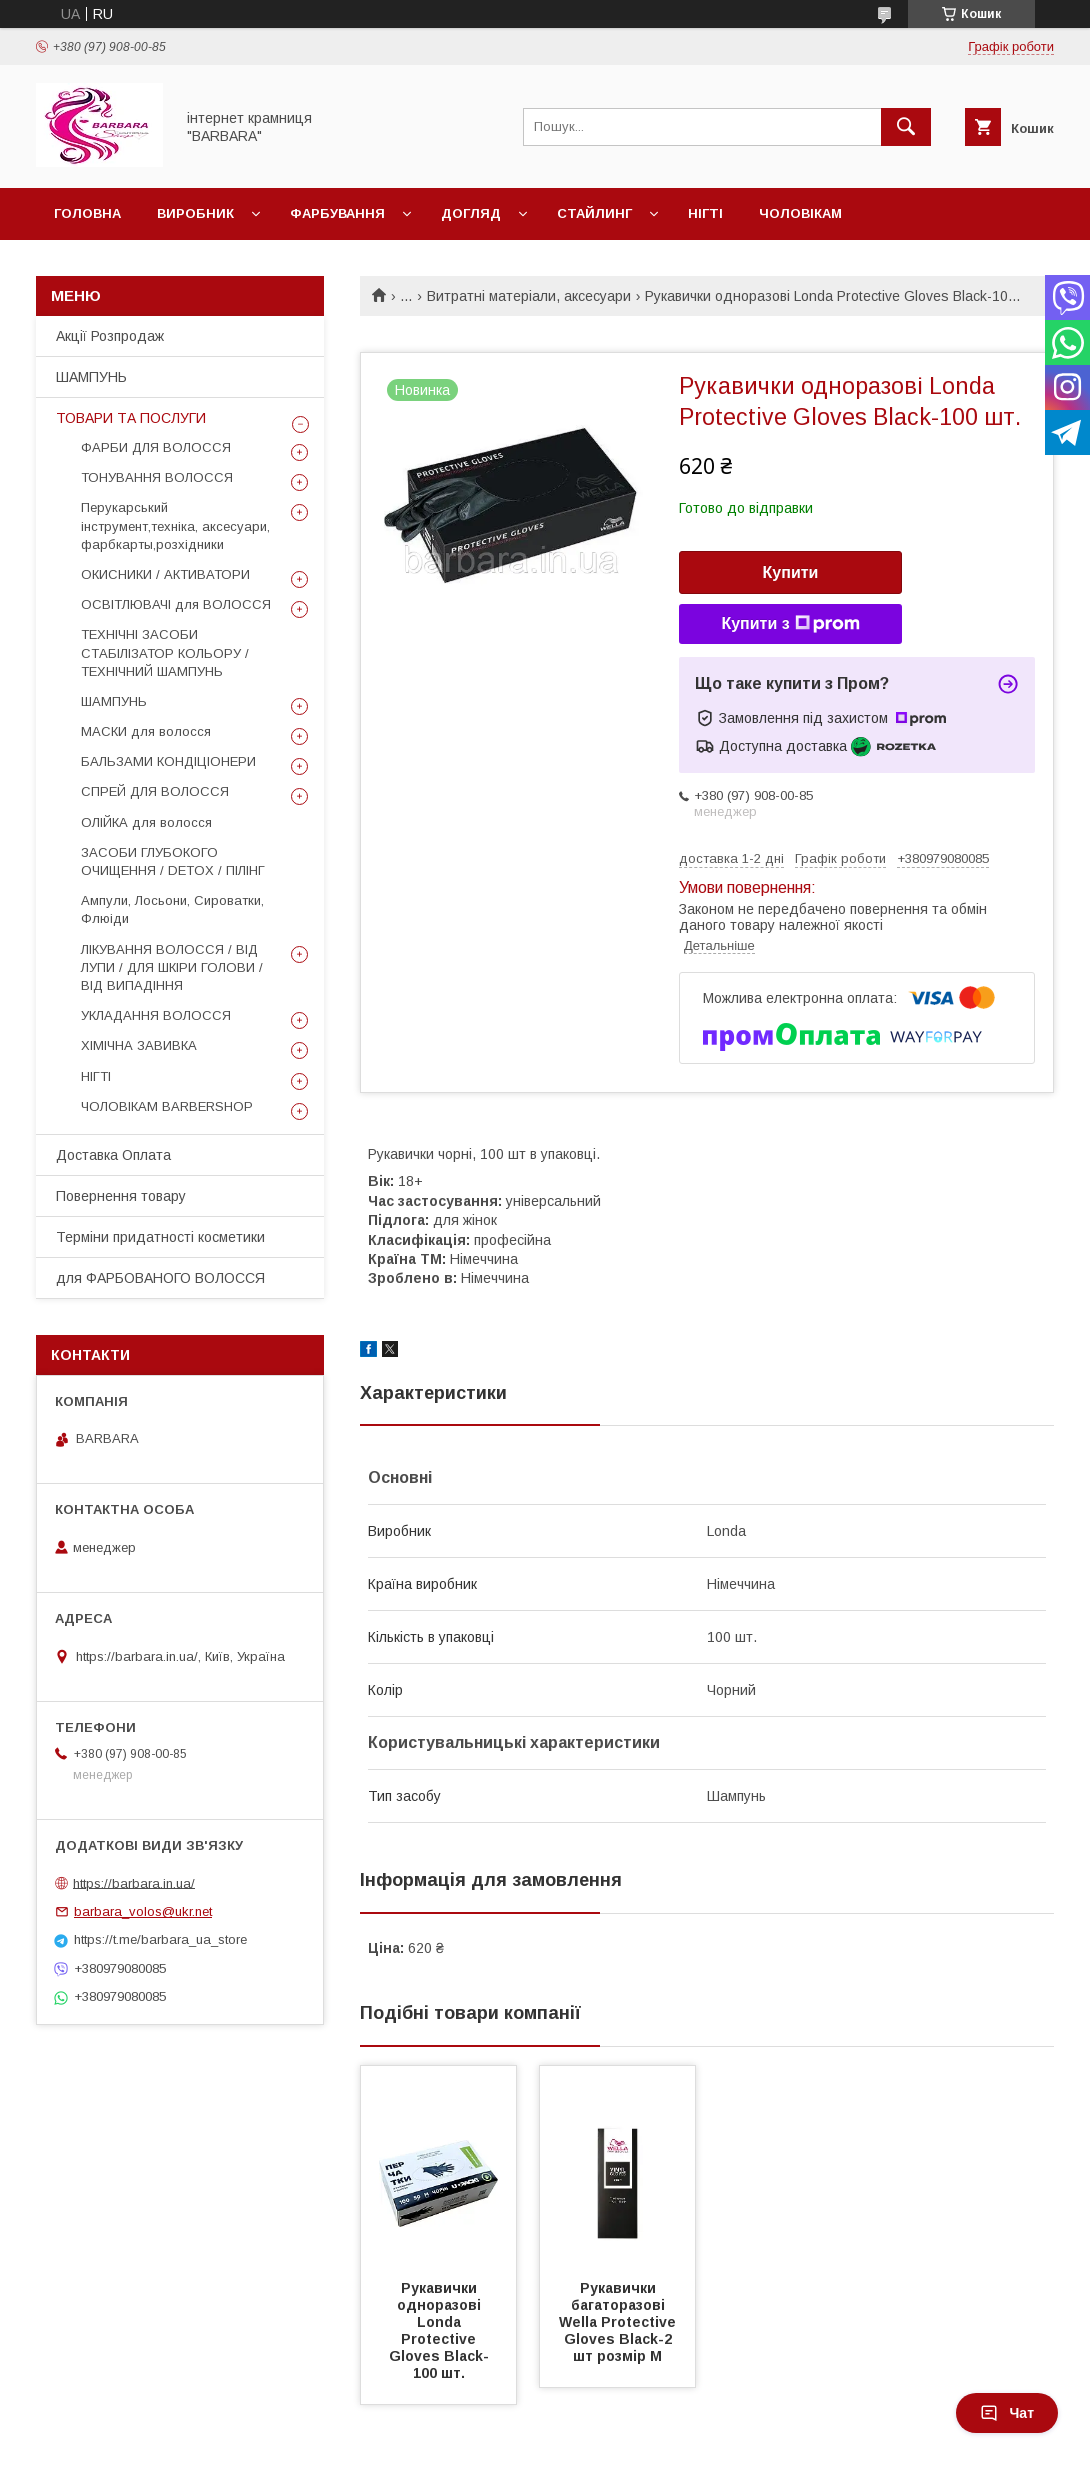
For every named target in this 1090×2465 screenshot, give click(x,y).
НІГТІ (96, 1076)
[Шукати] (906, 127)
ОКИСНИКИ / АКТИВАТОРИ (165, 574)
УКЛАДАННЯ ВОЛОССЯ (156, 1015)
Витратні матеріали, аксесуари (529, 296)
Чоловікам (800, 213)
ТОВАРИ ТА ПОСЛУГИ (131, 418)
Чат (1007, 2413)
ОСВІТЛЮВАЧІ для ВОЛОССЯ (176, 604)
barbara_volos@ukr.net (143, 1911)
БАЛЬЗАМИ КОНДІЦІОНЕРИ (168, 761)
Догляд (471, 213)
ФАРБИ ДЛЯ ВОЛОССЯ (156, 447)
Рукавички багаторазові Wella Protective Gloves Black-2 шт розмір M (619, 2322)
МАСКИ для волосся (146, 731)
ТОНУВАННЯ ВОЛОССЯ (157, 477)
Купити (791, 572)
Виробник (195, 213)
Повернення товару (121, 1196)
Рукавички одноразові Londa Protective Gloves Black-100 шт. (439, 2330)
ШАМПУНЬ (91, 377)
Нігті (705, 213)
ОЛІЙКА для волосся (146, 822)
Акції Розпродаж (110, 336)
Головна (87, 213)
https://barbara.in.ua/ (134, 1882)
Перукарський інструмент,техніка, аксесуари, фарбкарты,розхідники (175, 525)
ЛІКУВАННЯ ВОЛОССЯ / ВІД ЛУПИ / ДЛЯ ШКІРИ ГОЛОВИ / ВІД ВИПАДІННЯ (172, 967)
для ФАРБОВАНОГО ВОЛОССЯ (160, 1278)
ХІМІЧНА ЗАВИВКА (139, 1045)
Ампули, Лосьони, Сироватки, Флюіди (172, 909)
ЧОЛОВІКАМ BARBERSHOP (167, 1106)
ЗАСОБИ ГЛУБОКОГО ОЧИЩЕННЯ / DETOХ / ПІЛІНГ (173, 861)
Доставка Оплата (113, 1155)
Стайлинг (594, 213)
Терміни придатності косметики (160, 1237)
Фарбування (337, 213)
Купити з (790, 624)
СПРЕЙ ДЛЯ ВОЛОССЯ (155, 791)
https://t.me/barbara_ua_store (160, 1939)
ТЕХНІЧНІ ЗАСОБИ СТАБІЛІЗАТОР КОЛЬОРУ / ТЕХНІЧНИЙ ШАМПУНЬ (165, 652)
